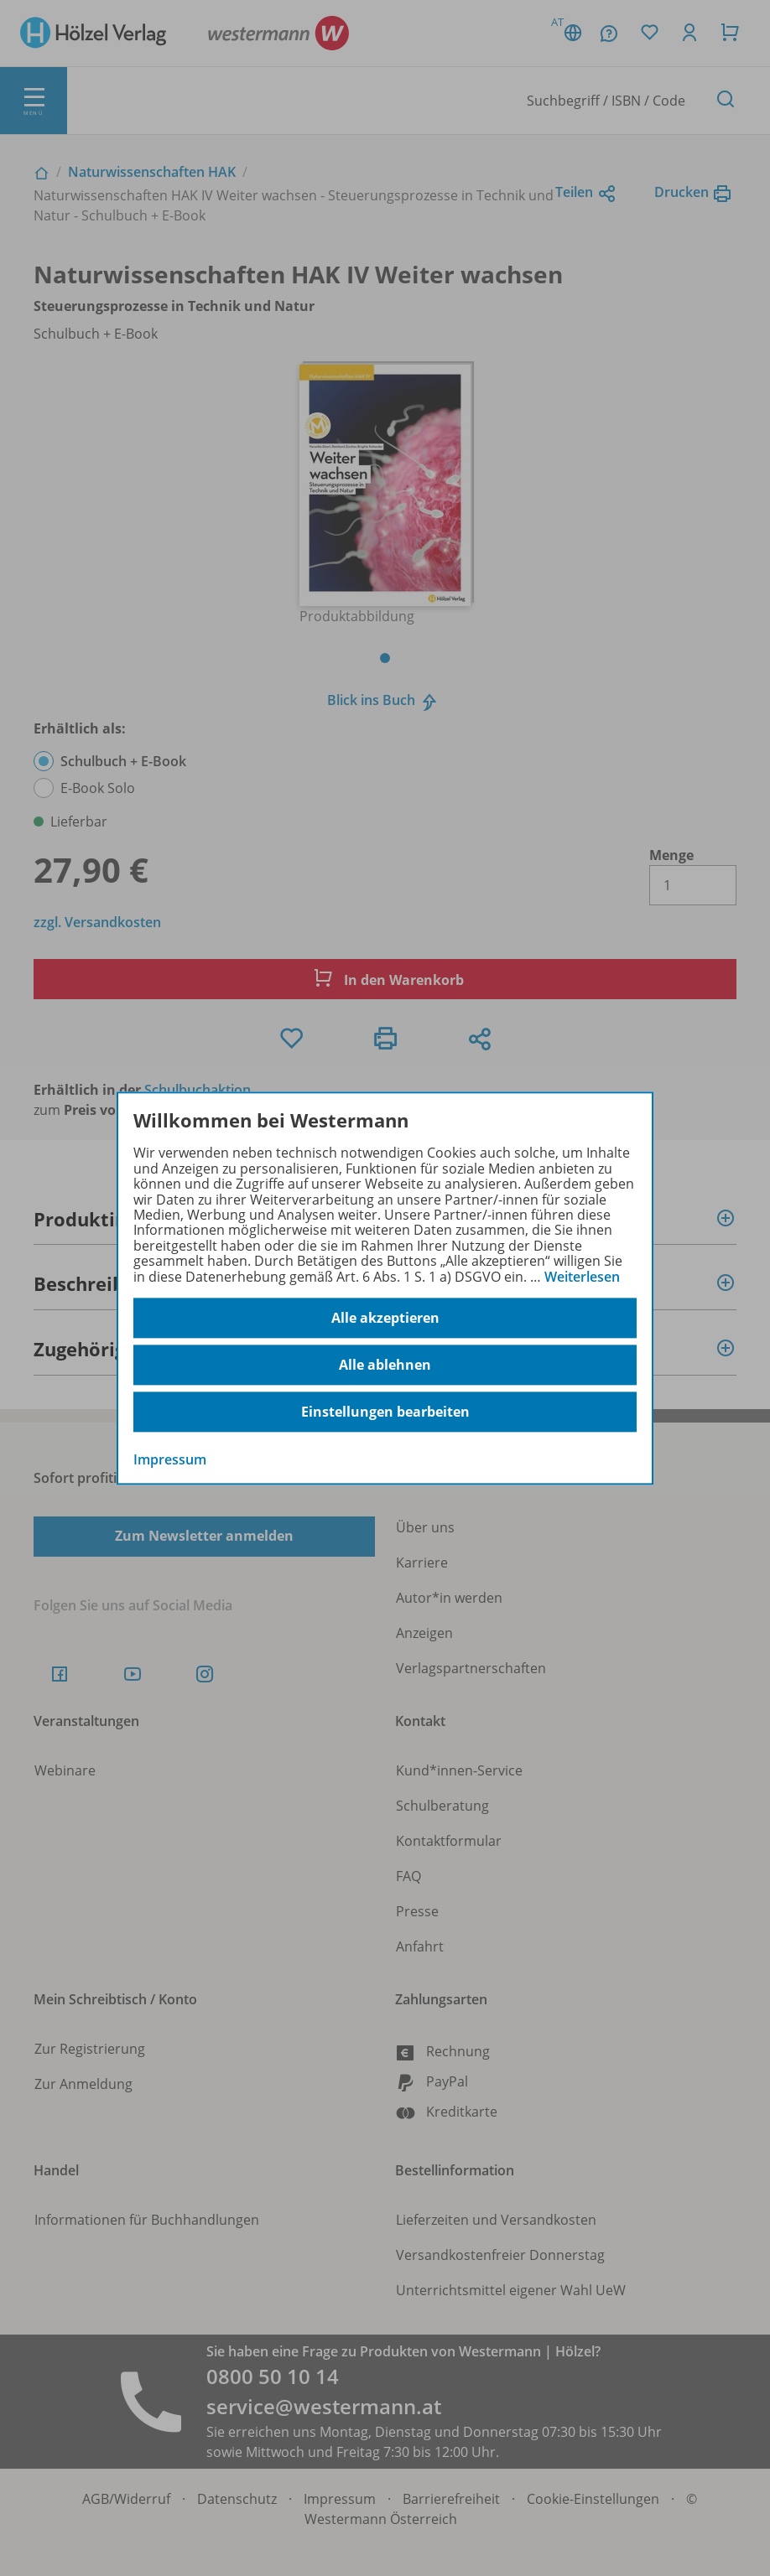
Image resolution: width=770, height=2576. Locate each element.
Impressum (169, 1459)
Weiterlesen (582, 1276)
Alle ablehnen (385, 1364)
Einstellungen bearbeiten (385, 1411)
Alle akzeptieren (385, 1318)
